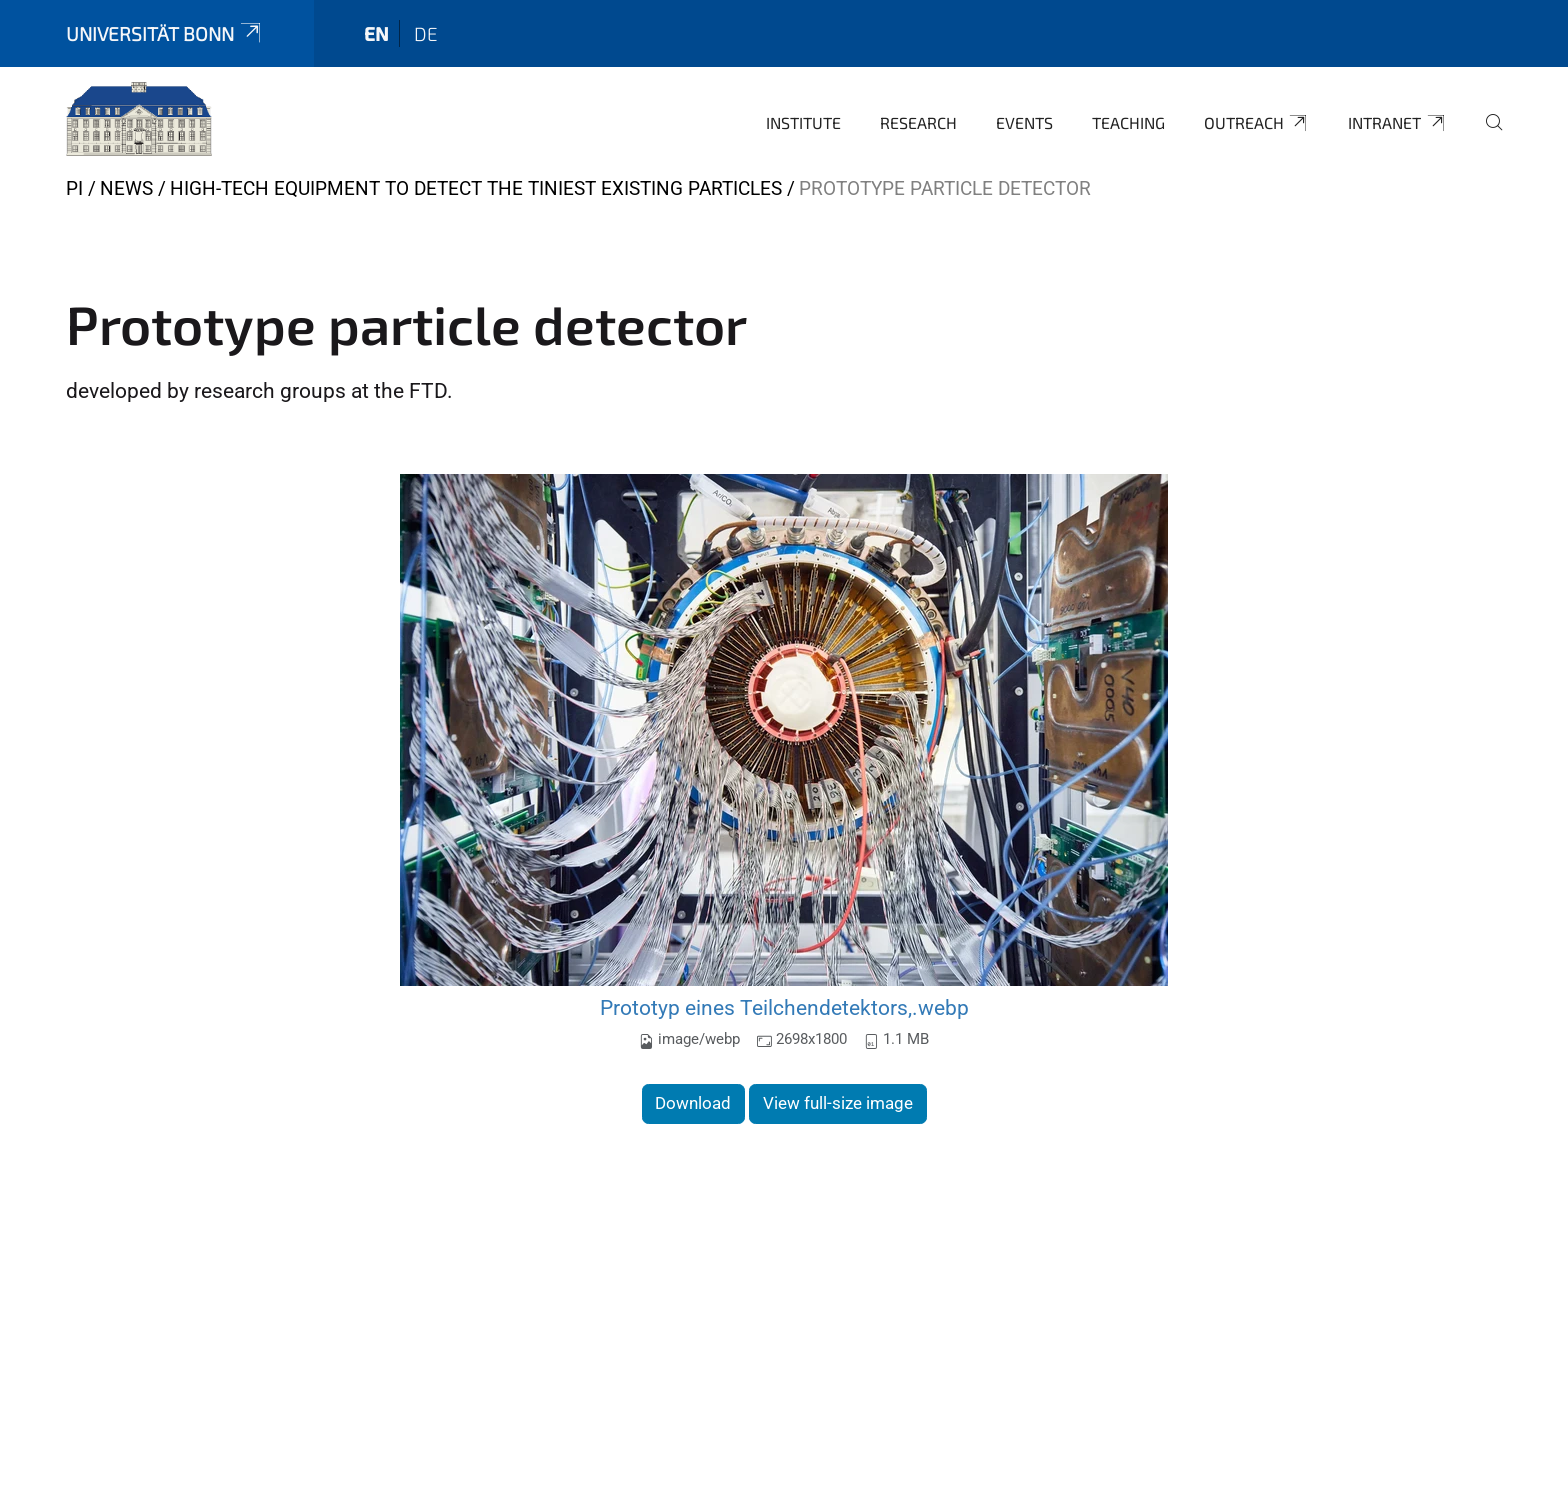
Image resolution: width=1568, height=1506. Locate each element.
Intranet (1397, 123)
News (126, 188)
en (376, 33)
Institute (803, 122)
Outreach (1257, 123)
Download (693, 1103)
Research (918, 122)
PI (74, 188)
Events (1024, 122)
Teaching (1128, 122)
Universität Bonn (165, 33)
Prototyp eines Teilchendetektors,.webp (784, 1007)
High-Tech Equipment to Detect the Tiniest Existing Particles (476, 188)
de (426, 33)
